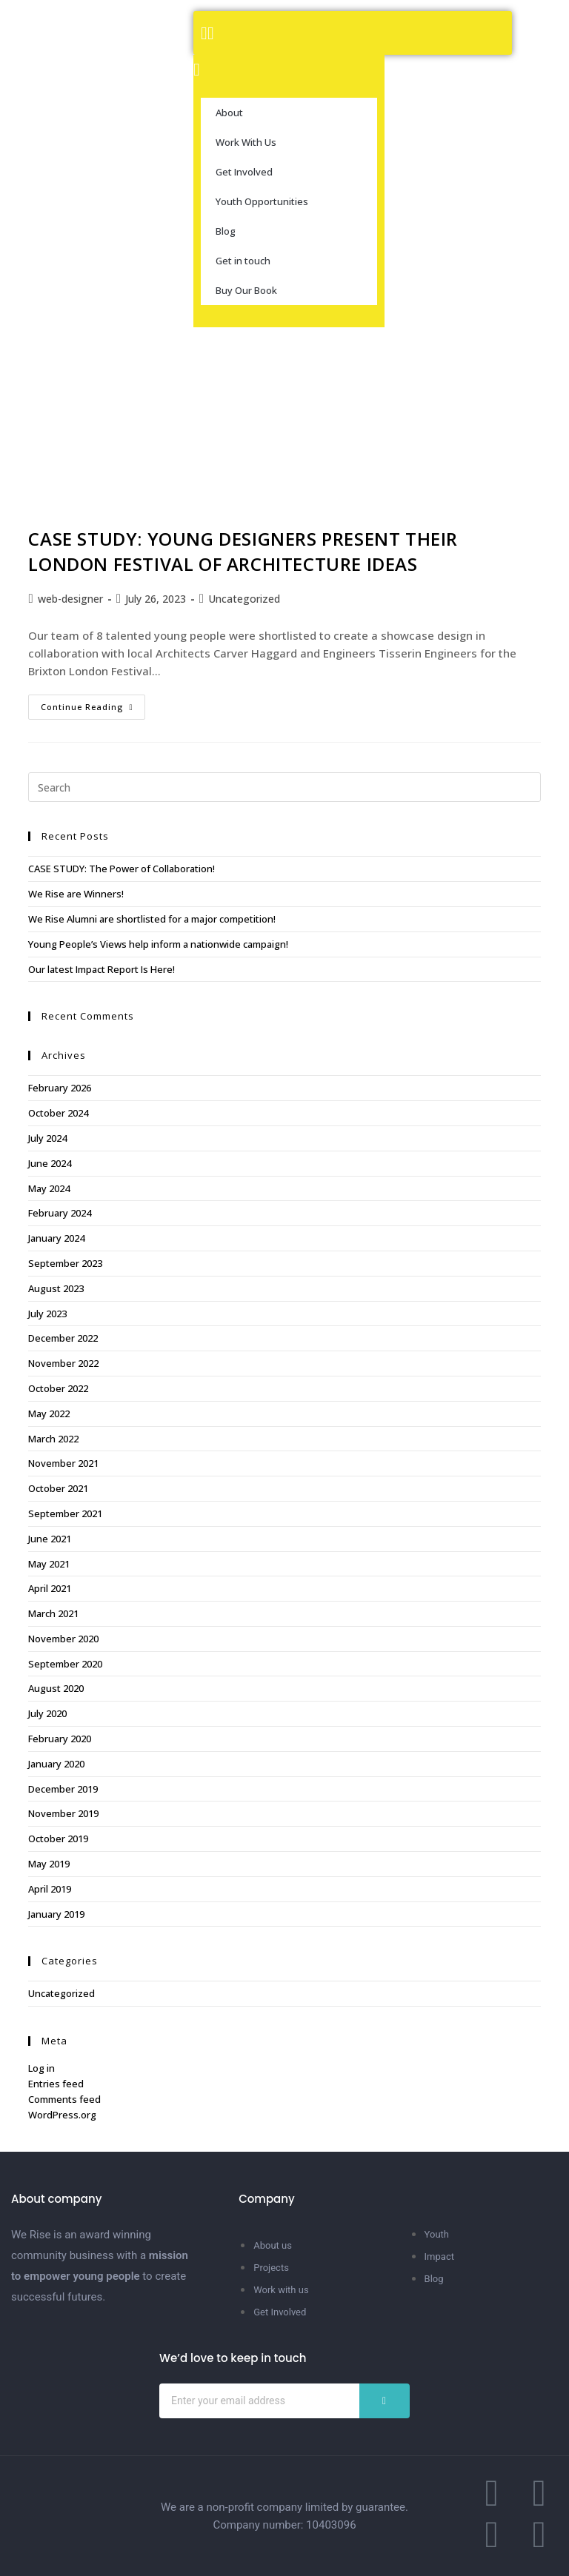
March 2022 (53, 1438)
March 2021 (53, 1613)
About (229, 112)
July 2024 (47, 1138)
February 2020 (59, 1738)
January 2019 (56, 1914)
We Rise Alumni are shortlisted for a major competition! (152, 919)
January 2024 (56, 1238)
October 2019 (58, 1838)
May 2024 (49, 1188)
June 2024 (49, 1163)
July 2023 (47, 1313)
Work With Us (246, 142)
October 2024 (58, 1113)
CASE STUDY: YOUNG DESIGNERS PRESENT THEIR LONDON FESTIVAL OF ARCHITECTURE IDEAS (243, 551)
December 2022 (63, 1338)
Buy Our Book (246, 290)
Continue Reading (93, 703)
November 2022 (63, 1363)
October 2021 (58, 1488)
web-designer (70, 599)
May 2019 (49, 1863)
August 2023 (56, 1288)
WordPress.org (62, 2114)
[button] (352, 32)
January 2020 (56, 1763)
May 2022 (49, 1413)
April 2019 (49, 1889)
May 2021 (49, 1563)
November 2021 (63, 1463)
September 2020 (65, 1663)
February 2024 (59, 1213)
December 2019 (63, 1789)
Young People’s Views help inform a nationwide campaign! (158, 944)
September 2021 (65, 1513)
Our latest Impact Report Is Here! (101, 969)
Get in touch (243, 260)
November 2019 (63, 1813)
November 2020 (63, 1638)
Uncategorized (244, 599)
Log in (41, 2068)
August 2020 (56, 1688)
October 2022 (58, 1388)
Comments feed (64, 2099)
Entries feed (56, 2083)
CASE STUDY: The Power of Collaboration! (121, 868)
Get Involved (244, 171)
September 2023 (65, 1263)
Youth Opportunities (262, 201)
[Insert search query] (284, 787)
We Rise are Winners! (76, 893)
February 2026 (59, 1087)
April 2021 (49, 1588)
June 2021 (49, 1538)
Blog (226, 231)
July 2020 (47, 1713)
